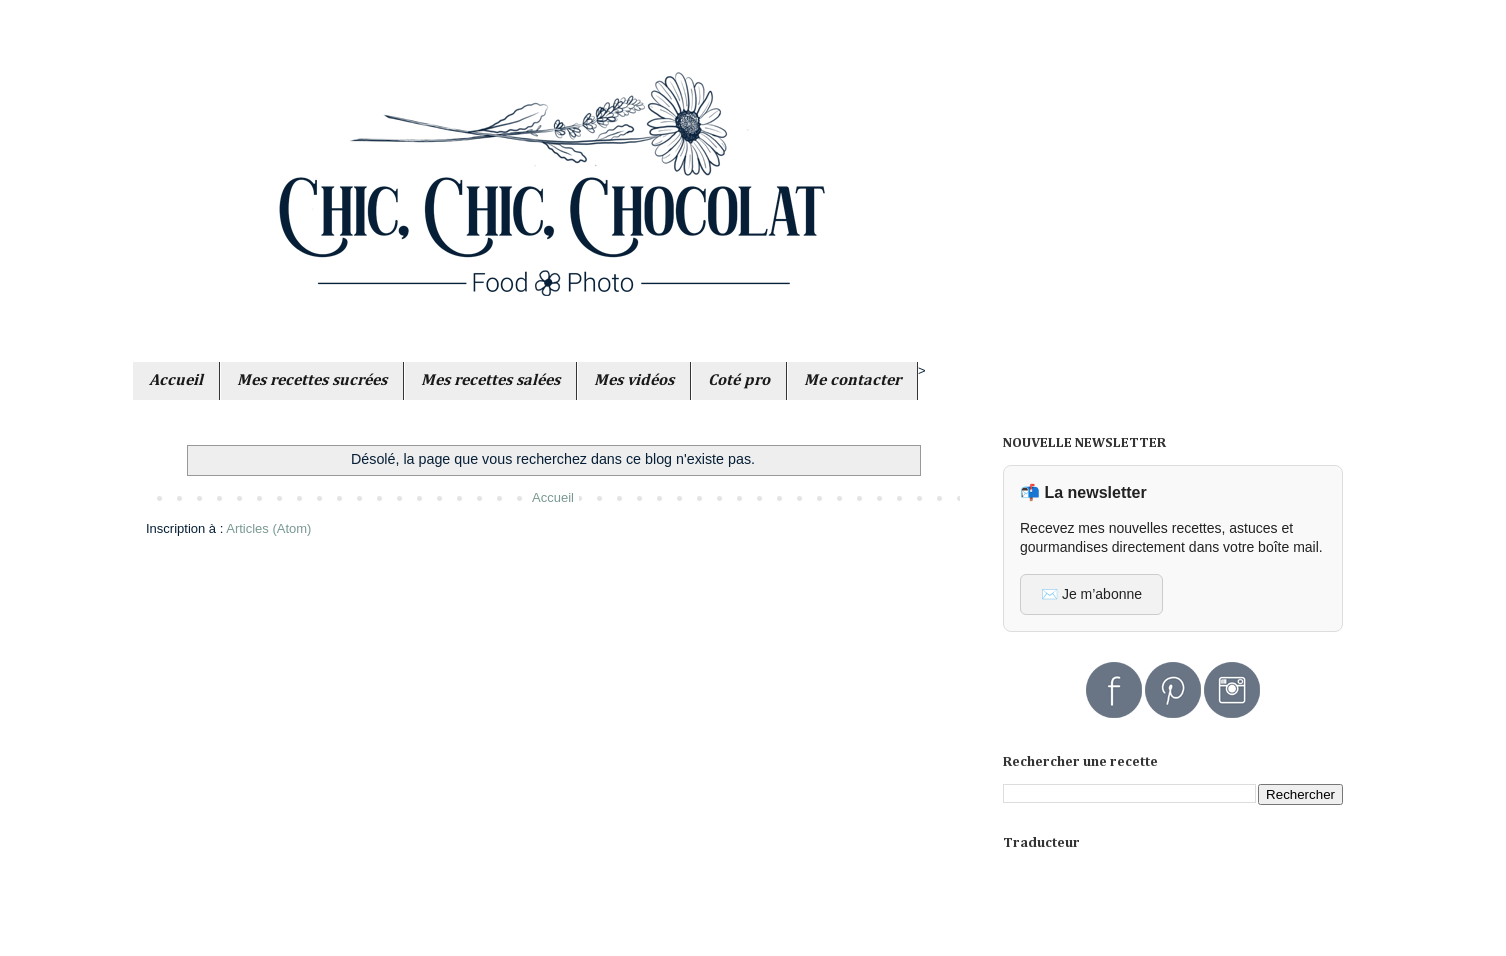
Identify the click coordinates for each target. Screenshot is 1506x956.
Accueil (553, 497)
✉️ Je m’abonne (1091, 594)
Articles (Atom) (268, 528)
